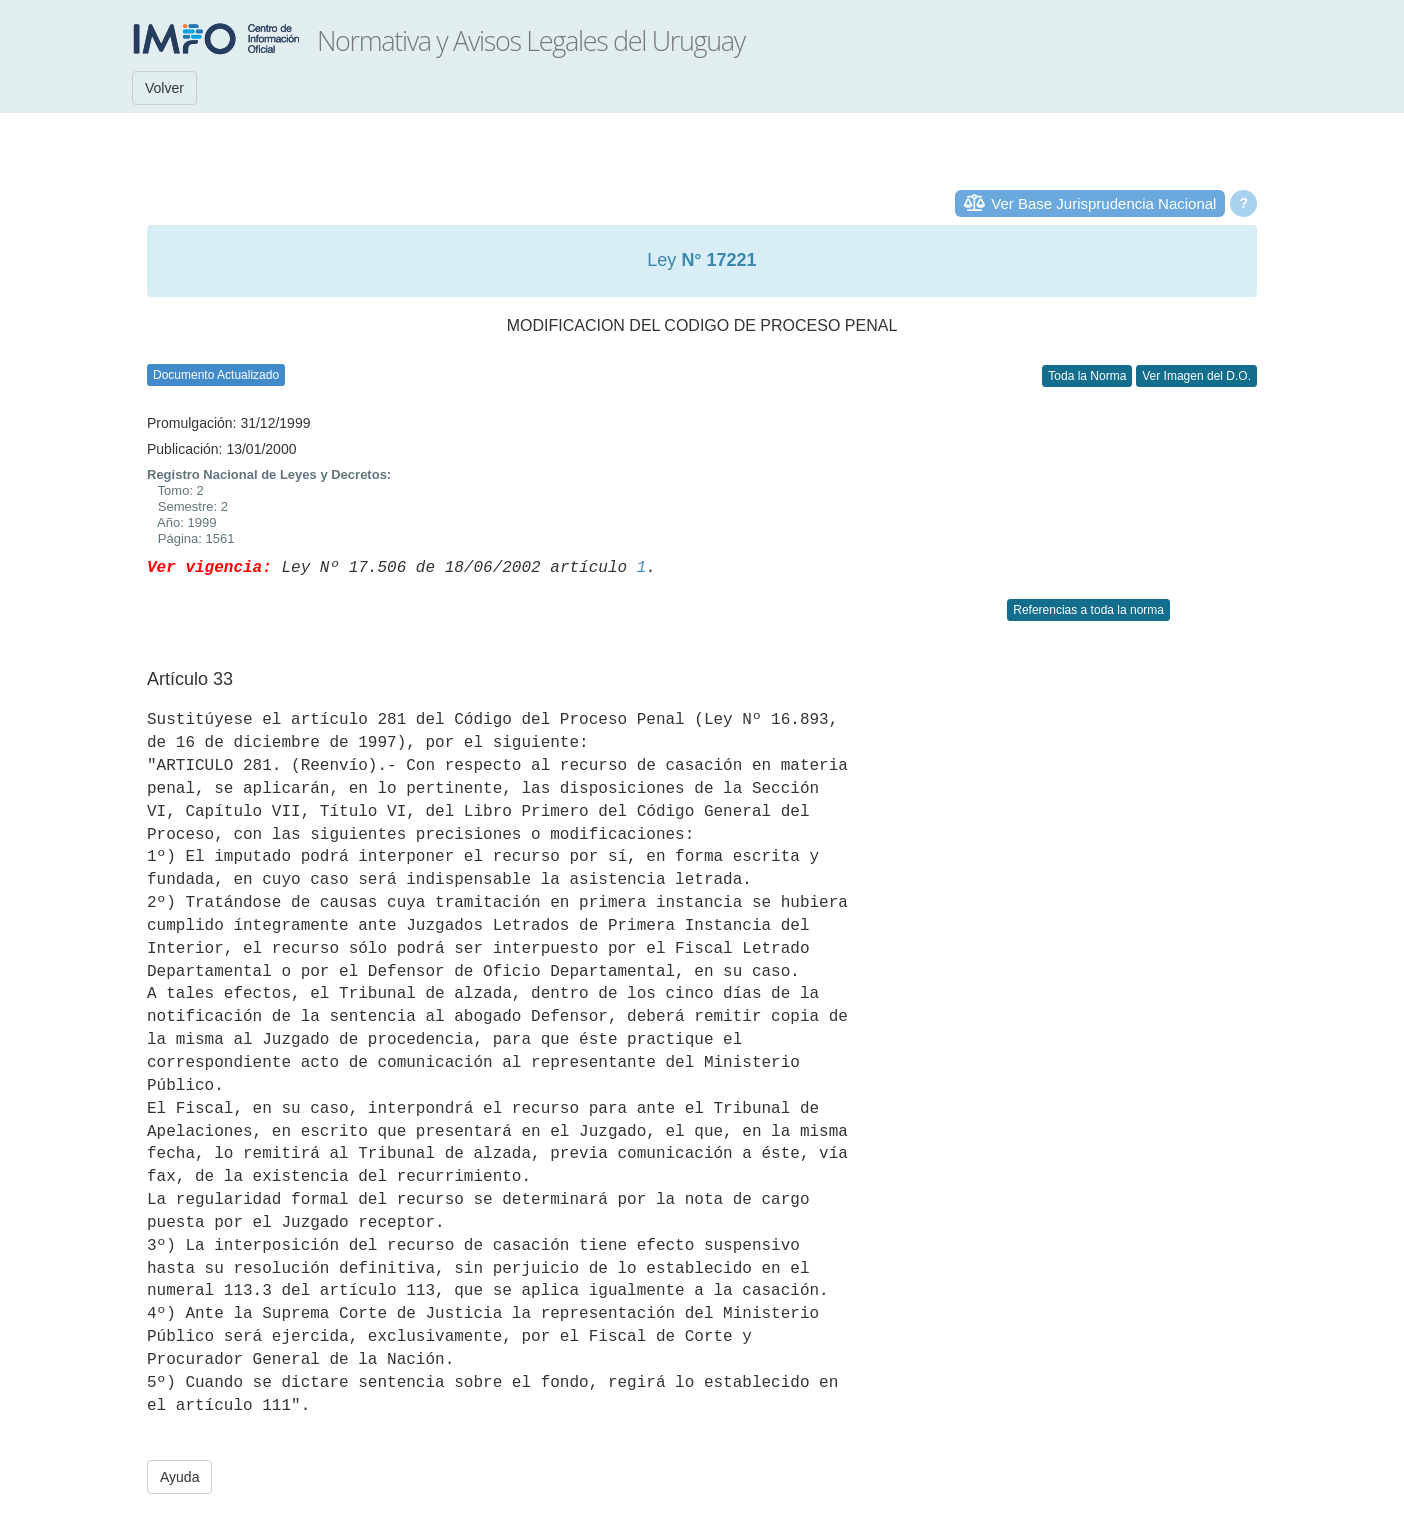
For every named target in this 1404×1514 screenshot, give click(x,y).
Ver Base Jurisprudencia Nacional (1103, 203)
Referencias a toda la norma (1088, 610)
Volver (164, 88)
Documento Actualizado (216, 375)
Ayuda (179, 1477)
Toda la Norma (1087, 376)
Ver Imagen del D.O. (1196, 376)
